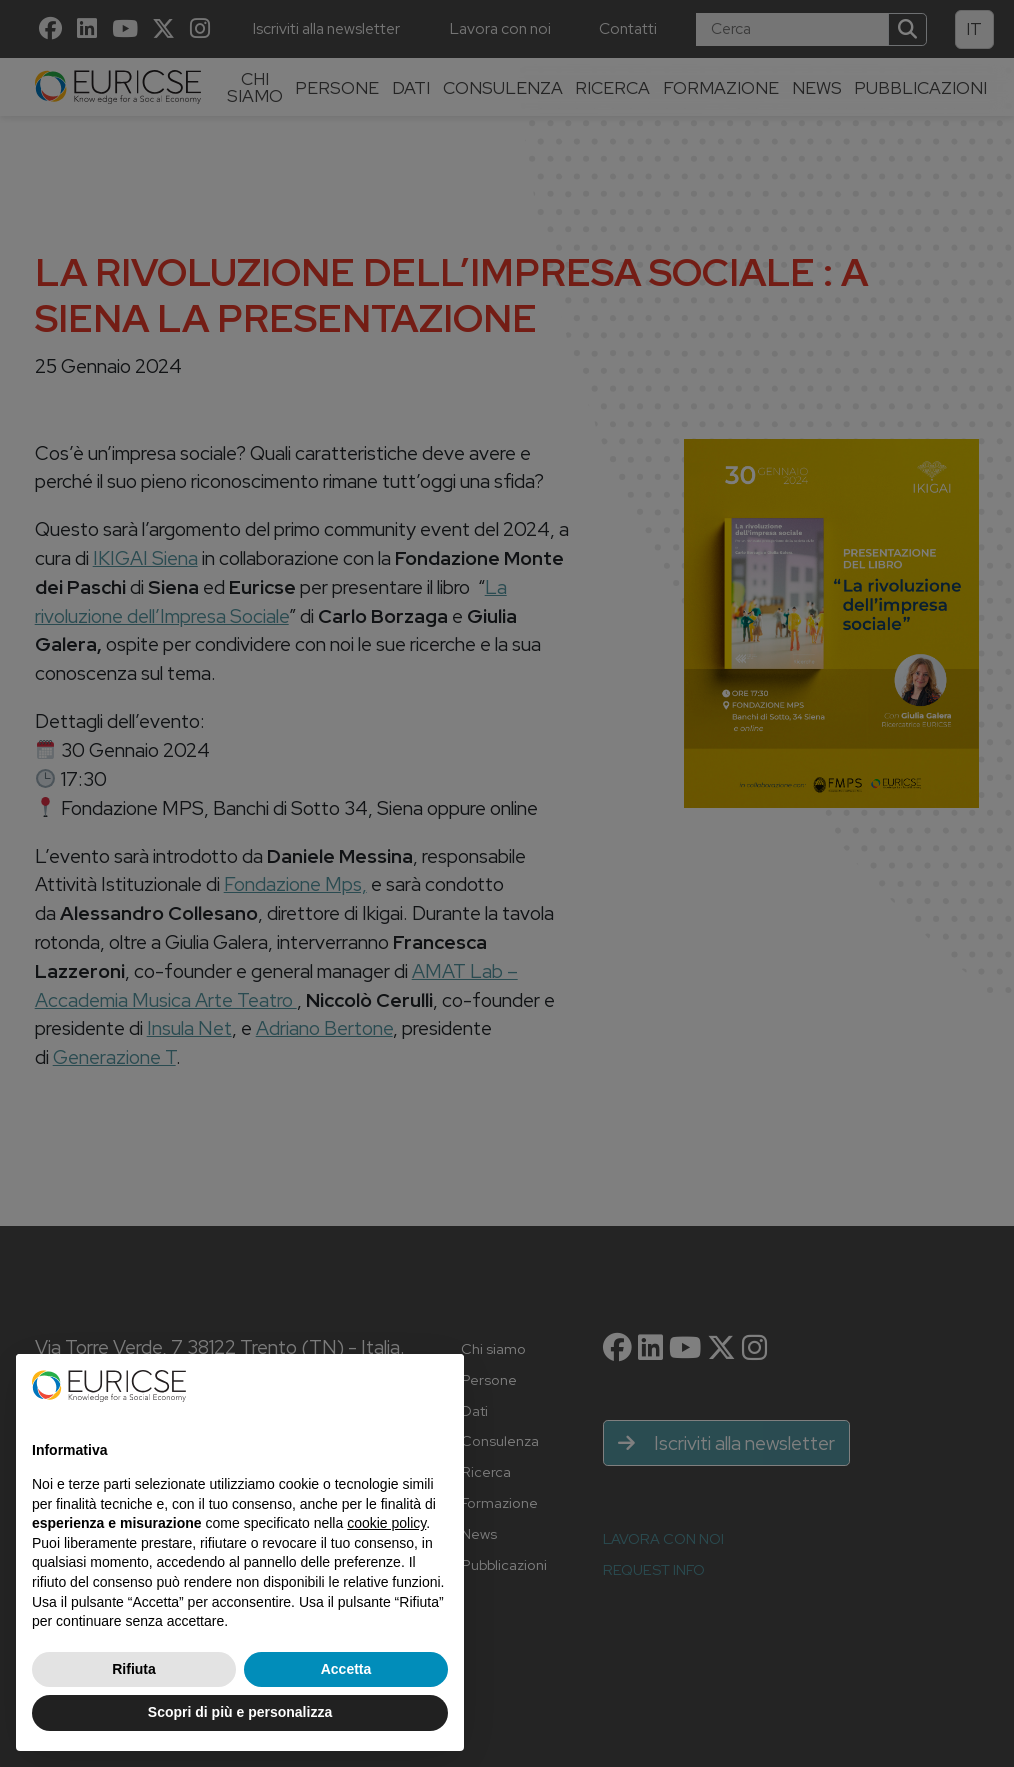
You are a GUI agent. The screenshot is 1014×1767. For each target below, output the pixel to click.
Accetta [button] (346, 1669)
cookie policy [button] (386, 1523)
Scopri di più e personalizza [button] (240, 1712)
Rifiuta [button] (134, 1669)
